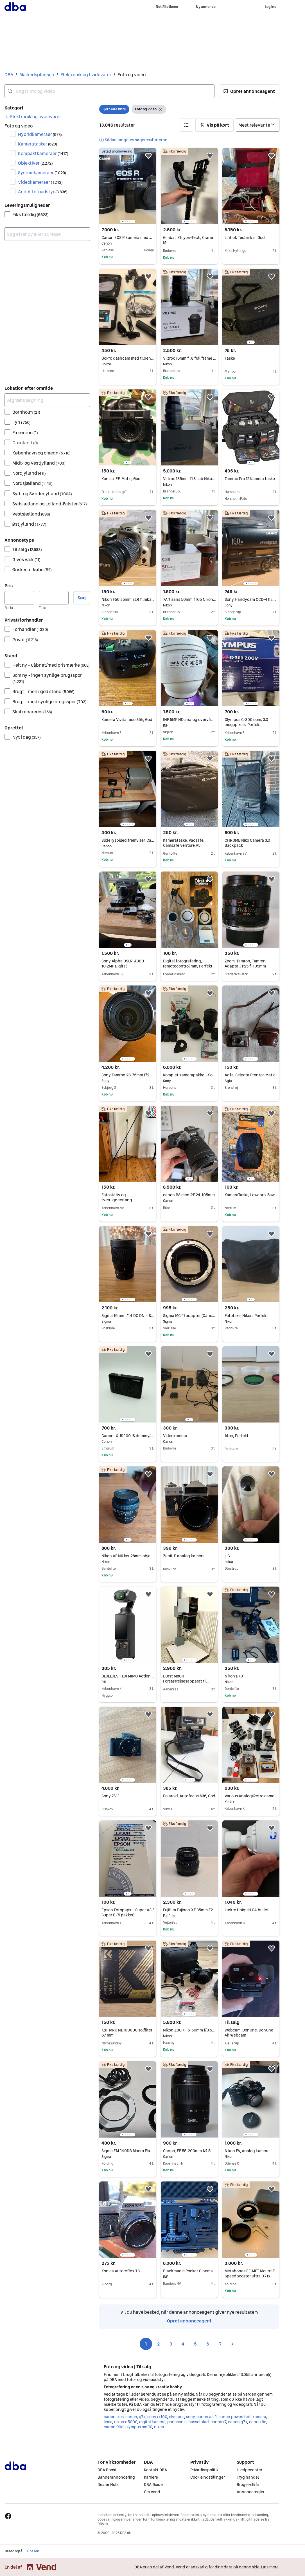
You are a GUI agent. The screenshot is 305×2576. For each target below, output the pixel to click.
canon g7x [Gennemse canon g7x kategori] (237, 2422)
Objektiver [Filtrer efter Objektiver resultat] (35, 163)
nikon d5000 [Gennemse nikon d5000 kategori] (125, 2422)
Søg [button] (82, 597)
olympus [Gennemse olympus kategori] (176, 2417)
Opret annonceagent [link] (189, 2320)
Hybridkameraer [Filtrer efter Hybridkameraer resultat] (40, 134)
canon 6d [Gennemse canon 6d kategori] (257, 2422)
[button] (249, 91)
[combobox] (109, 91)
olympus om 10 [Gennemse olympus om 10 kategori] (138, 2427)
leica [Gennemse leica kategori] (108, 2422)
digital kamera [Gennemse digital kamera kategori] (152, 2422)
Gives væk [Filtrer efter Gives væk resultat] (26, 559)
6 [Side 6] (207, 2343)
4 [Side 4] (183, 2343)
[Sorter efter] (257, 125)
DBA (8, 74)
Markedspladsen (36, 74)
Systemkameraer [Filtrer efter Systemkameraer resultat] (42, 172)
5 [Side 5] (195, 2343)
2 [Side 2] (158, 2343)
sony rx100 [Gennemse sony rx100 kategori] (157, 2417)
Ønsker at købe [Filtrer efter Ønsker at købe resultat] (32, 569)
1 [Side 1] (146, 2343)
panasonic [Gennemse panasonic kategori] (176, 2422)
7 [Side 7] (220, 2343)
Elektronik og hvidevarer (85, 74)
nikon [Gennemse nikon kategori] (159, 2427)
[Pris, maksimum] (54, 597)
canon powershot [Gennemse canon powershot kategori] (234, 2417)
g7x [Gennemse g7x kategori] (142, 2417)
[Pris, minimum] (19, 597)
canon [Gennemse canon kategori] (131, 2417)
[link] (32, 116)
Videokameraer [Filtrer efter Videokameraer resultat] (40, 182)
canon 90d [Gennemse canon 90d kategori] (113, 2427)
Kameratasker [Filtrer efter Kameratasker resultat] (37, 143)
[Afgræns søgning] (47, 400)
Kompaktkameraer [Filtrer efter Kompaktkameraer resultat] (43, 153)
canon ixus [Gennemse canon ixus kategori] (113, 2417)
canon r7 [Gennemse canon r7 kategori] (218, 2422)
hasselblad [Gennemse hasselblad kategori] (198, 2422)
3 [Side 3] (171, 2343)
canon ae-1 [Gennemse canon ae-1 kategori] (206, 2417)
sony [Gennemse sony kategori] (190, 2417)
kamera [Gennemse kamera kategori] (259, 2417)
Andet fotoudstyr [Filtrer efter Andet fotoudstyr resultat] (42, 191)
